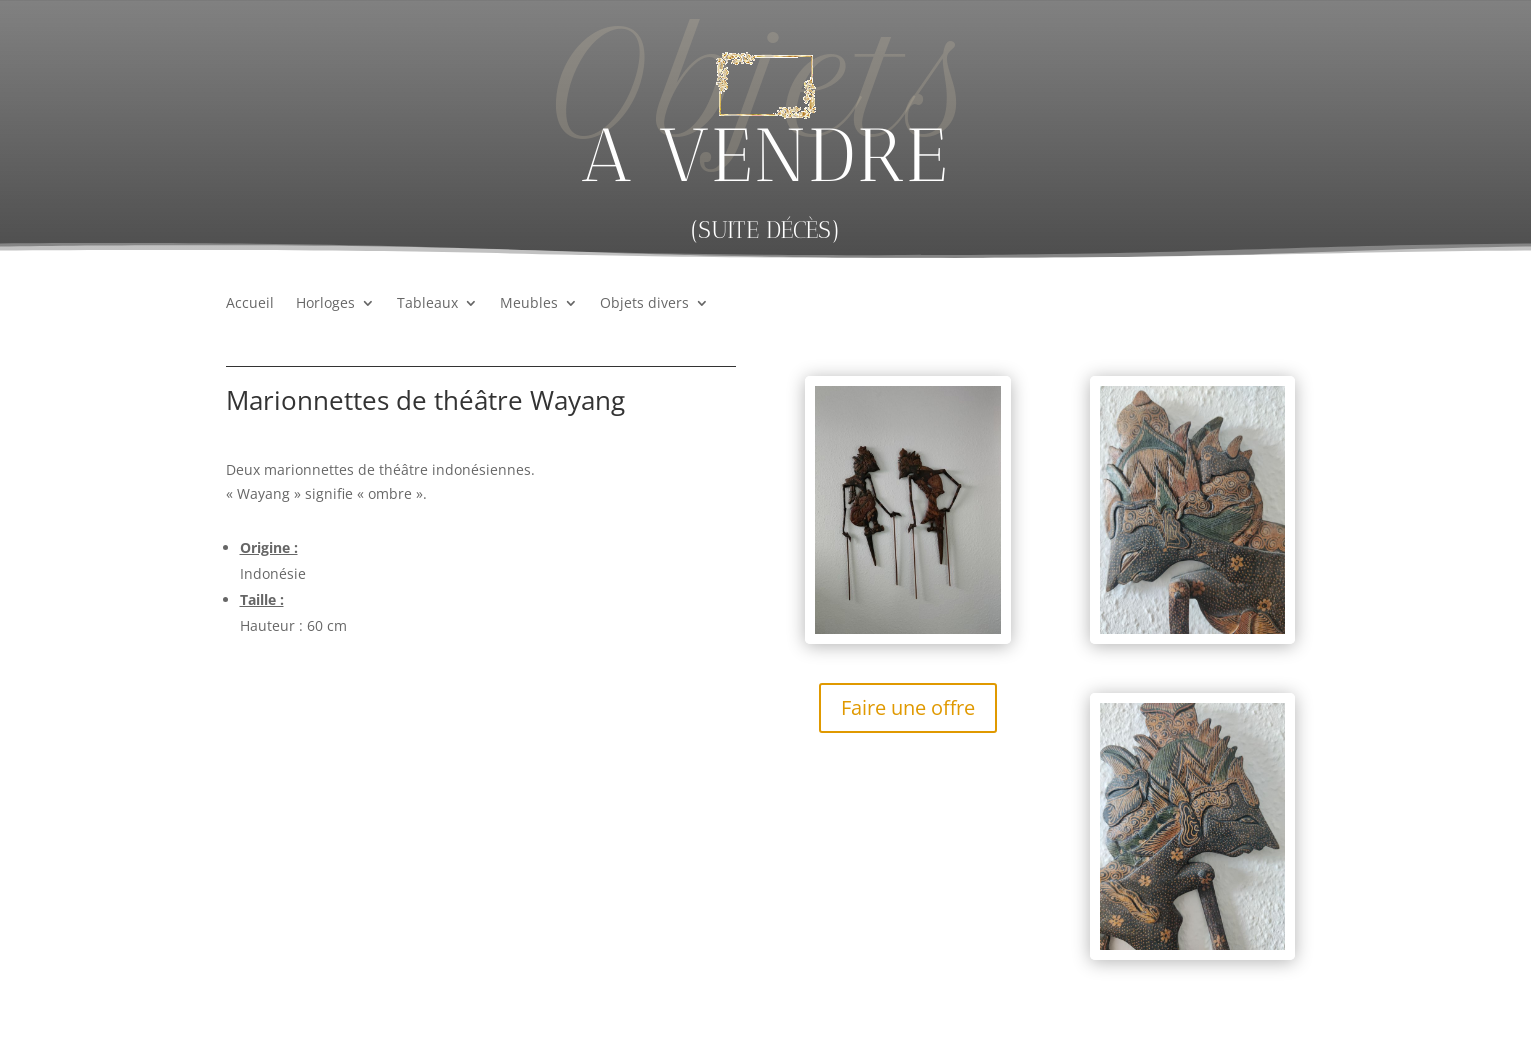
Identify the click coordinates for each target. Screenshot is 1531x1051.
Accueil (250, 304)
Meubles (529, 304)
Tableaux (427, 304)
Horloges (325, 304)
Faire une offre (908, 707)
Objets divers (644, 304)
